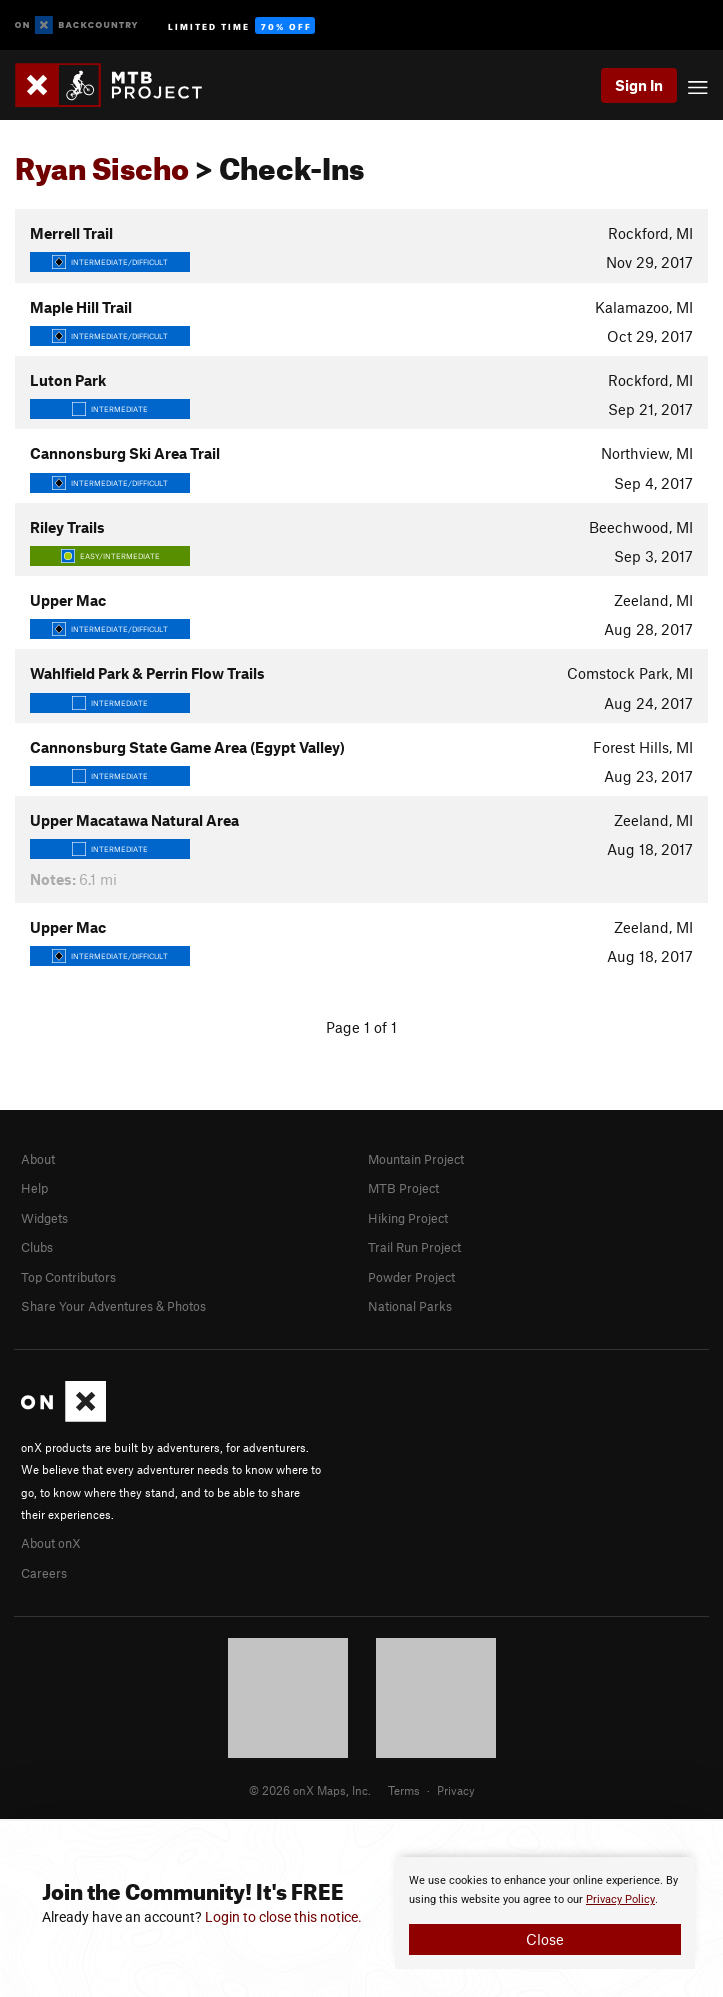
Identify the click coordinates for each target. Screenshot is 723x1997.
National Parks (410, 1306)
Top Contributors (68, 1277)
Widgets (44, 1218)
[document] (545, 1913)
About (38, 1159)
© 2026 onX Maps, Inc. (310, 1790)
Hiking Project (408, 1218)
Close (545, 1939)
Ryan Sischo (102, 163)
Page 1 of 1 (361, 1027)
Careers (44, 1573)
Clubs (37, 1247)
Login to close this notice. (283, 1917)
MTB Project (403, 1188)
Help (34, 1188)
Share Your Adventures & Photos (113, 1306)
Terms (404, 1790)
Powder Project (411, 1277)
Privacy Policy (620, 1899)
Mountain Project (416, 1159)
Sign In (639, 85)
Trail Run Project (414, 1247)
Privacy (456, 1790)
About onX (51, 1543)
